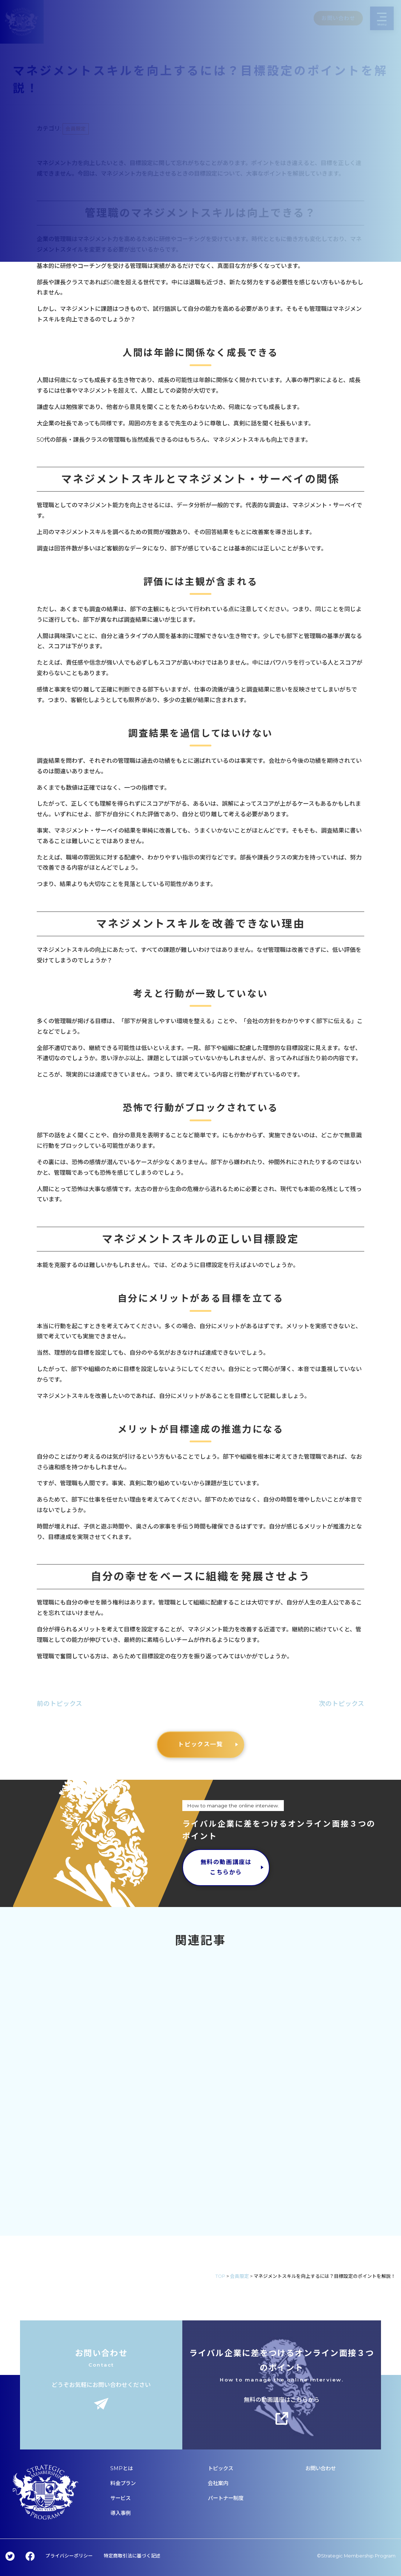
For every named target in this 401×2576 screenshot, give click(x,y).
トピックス (220, 2468)
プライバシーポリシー (69, 2556)
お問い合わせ (320, 2468)
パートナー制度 (225, 2498)
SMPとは (121, 2468)
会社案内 (218, 2483)
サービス (120, 2498)
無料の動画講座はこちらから (226, 1867)
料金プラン (123, 2483)
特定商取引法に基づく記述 (132, 2556)
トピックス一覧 (200, 1744)
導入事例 (120, 2513)
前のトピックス (59, 1703)
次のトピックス (341, 1703)
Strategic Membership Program (358, 2556)
